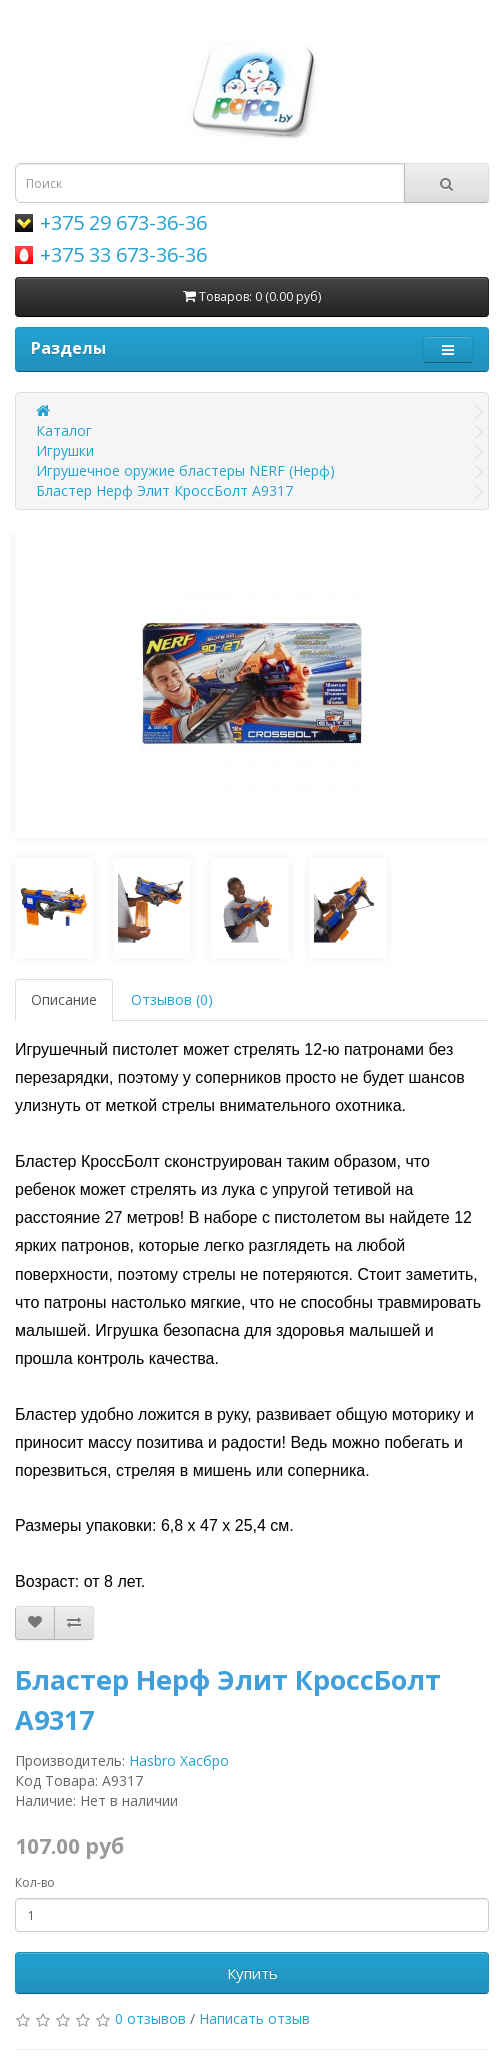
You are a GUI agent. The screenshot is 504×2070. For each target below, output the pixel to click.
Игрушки (65, 450)
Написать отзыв (254, 2018)
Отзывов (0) (172, 999)
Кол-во (35, 1882)
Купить (252, 1973)
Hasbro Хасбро (179, 1760)
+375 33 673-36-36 (123, 254)
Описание (64, 999)
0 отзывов (150, 2018)
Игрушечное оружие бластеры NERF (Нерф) (185, 470)
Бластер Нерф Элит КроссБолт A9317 (164, 490)
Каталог (64, 430)
